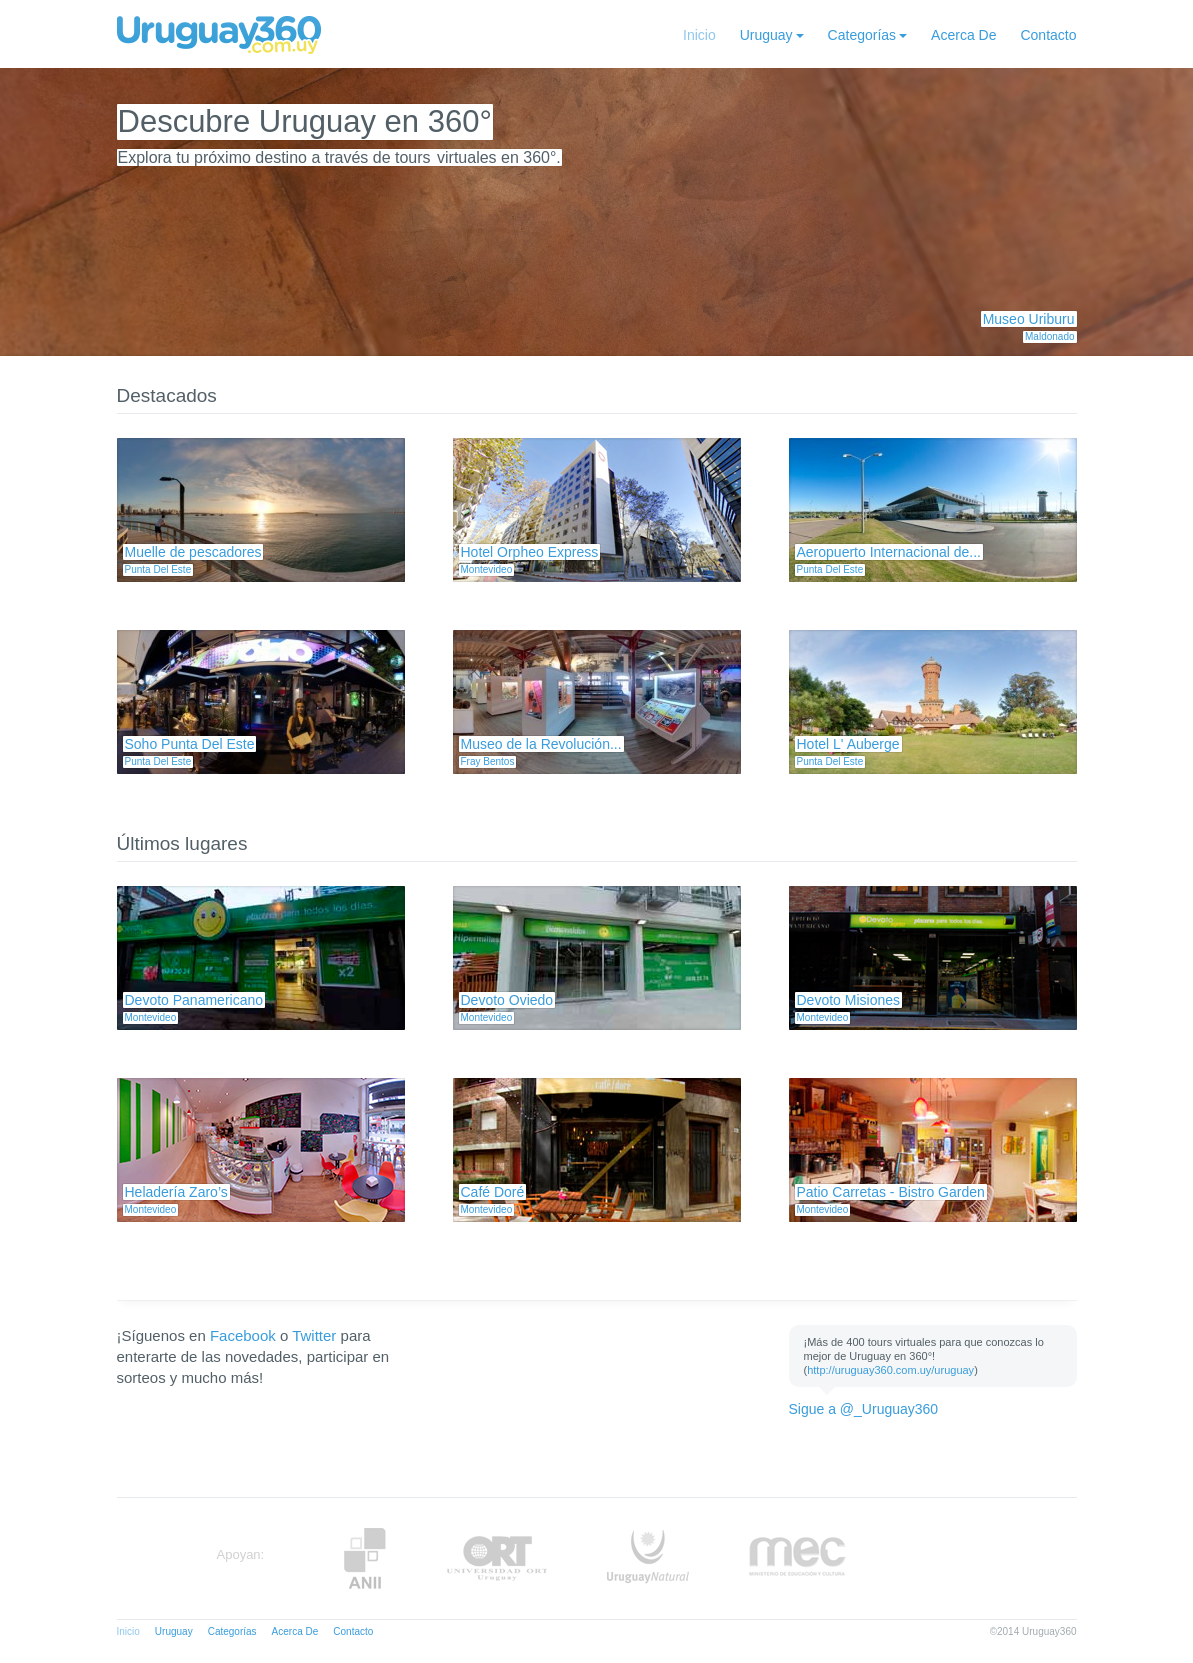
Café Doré (493, 1192)
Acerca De (963, 35)
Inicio (699, 35)
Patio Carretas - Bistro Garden (891, 1192)
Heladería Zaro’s (176, 1192)
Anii (365, 1558)
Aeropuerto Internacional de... (889, 552)
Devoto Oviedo (507, 1000)
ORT (496, 1558)
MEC (797, 1558)
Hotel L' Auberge (848, 744)
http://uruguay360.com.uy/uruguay (890, 1370)
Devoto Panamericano (194, 1000)
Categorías (862, 35)
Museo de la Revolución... (541, 744)
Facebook (243, 1335)
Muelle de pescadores (193, 552)
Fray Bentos (488, 761)
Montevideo (487, 569)
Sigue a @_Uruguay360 (864, 1409)
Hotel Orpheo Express (530, 552)
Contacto (1048, 35)
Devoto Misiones (849, 1000)
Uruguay (766, 35)
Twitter (314, 1335)
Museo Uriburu (1029, 319)
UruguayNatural (648, 1558)
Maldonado (1049, 336)
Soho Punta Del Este (190, 744)
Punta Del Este (158, 569)
